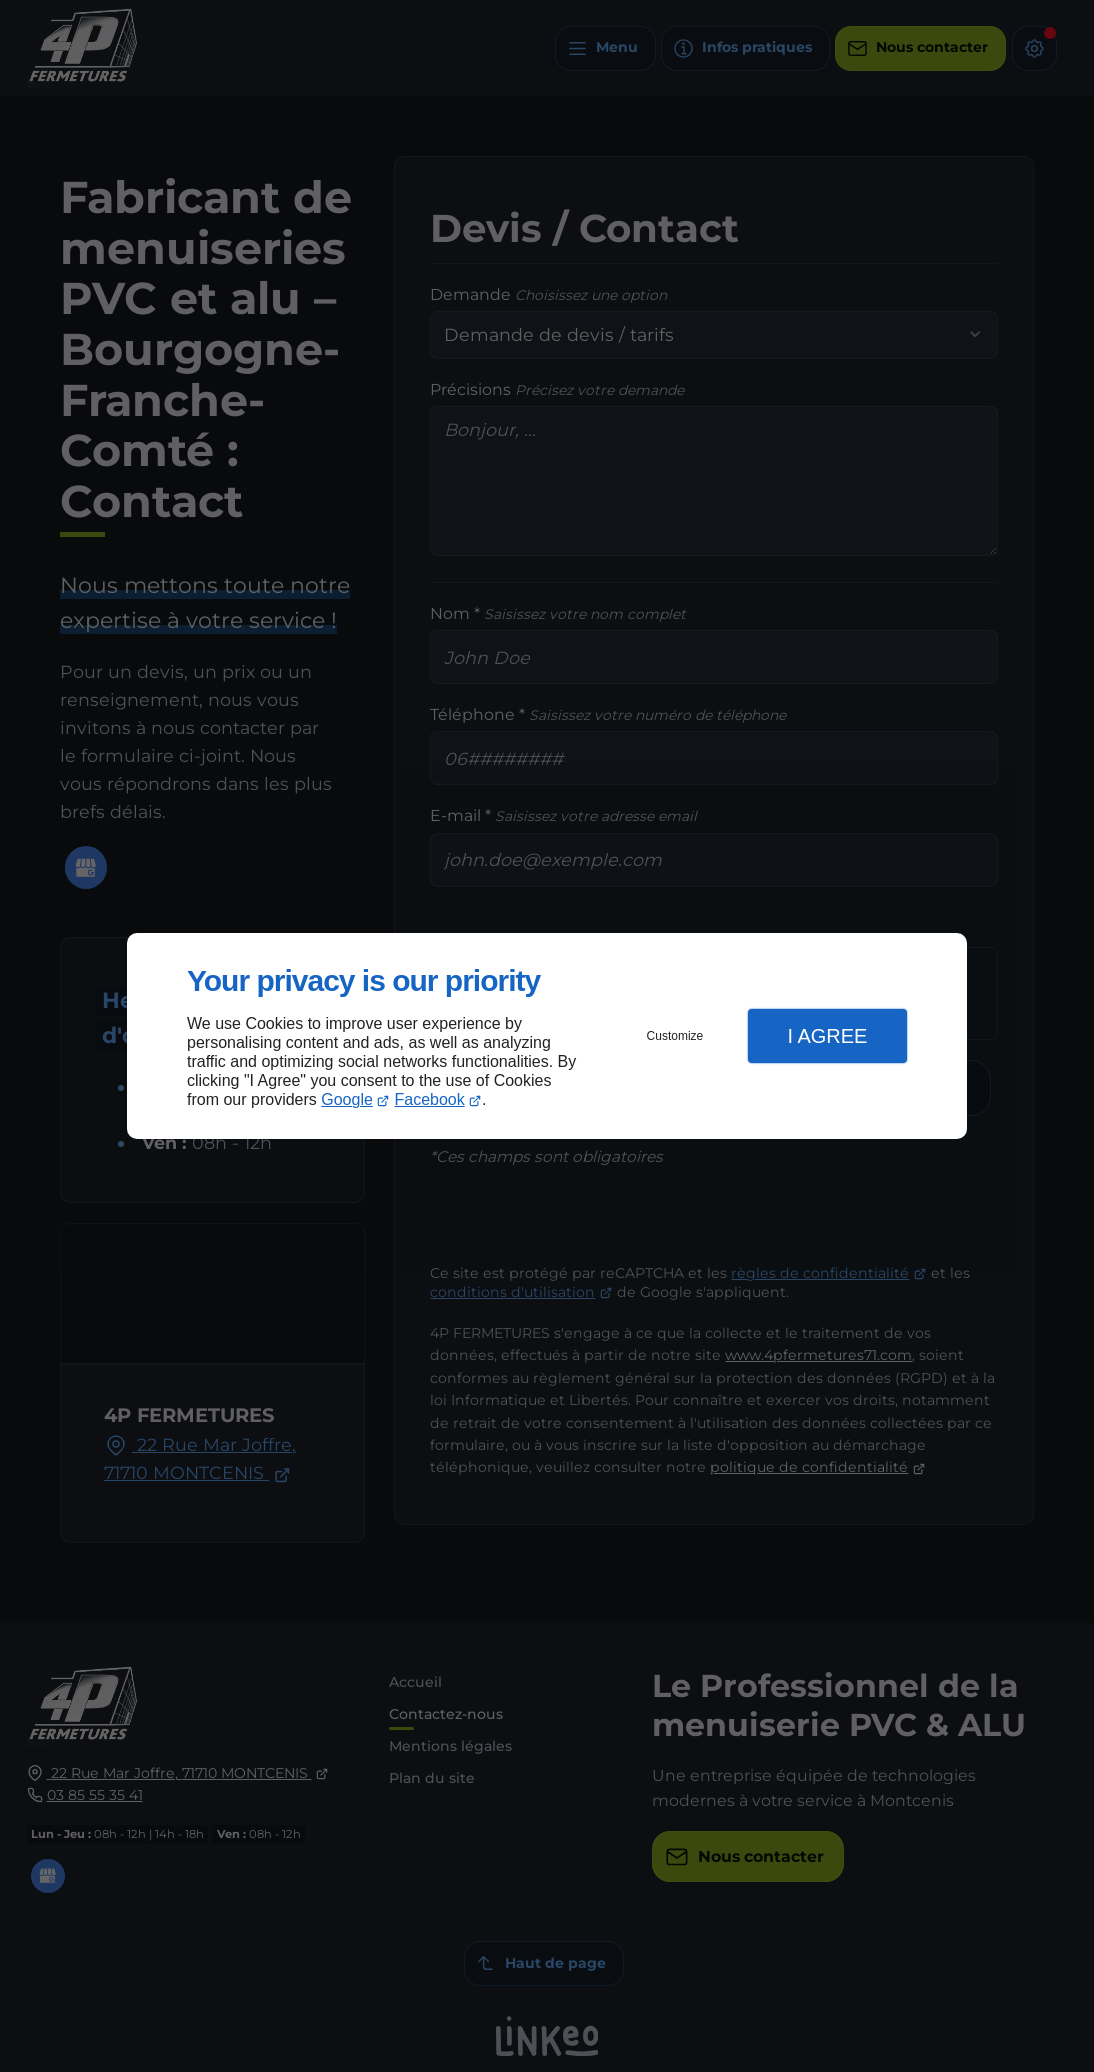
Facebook (430, 1099)
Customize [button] (675, 1036)
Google (347, 1099)
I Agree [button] (827, 1036)
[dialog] (547, 1036)
